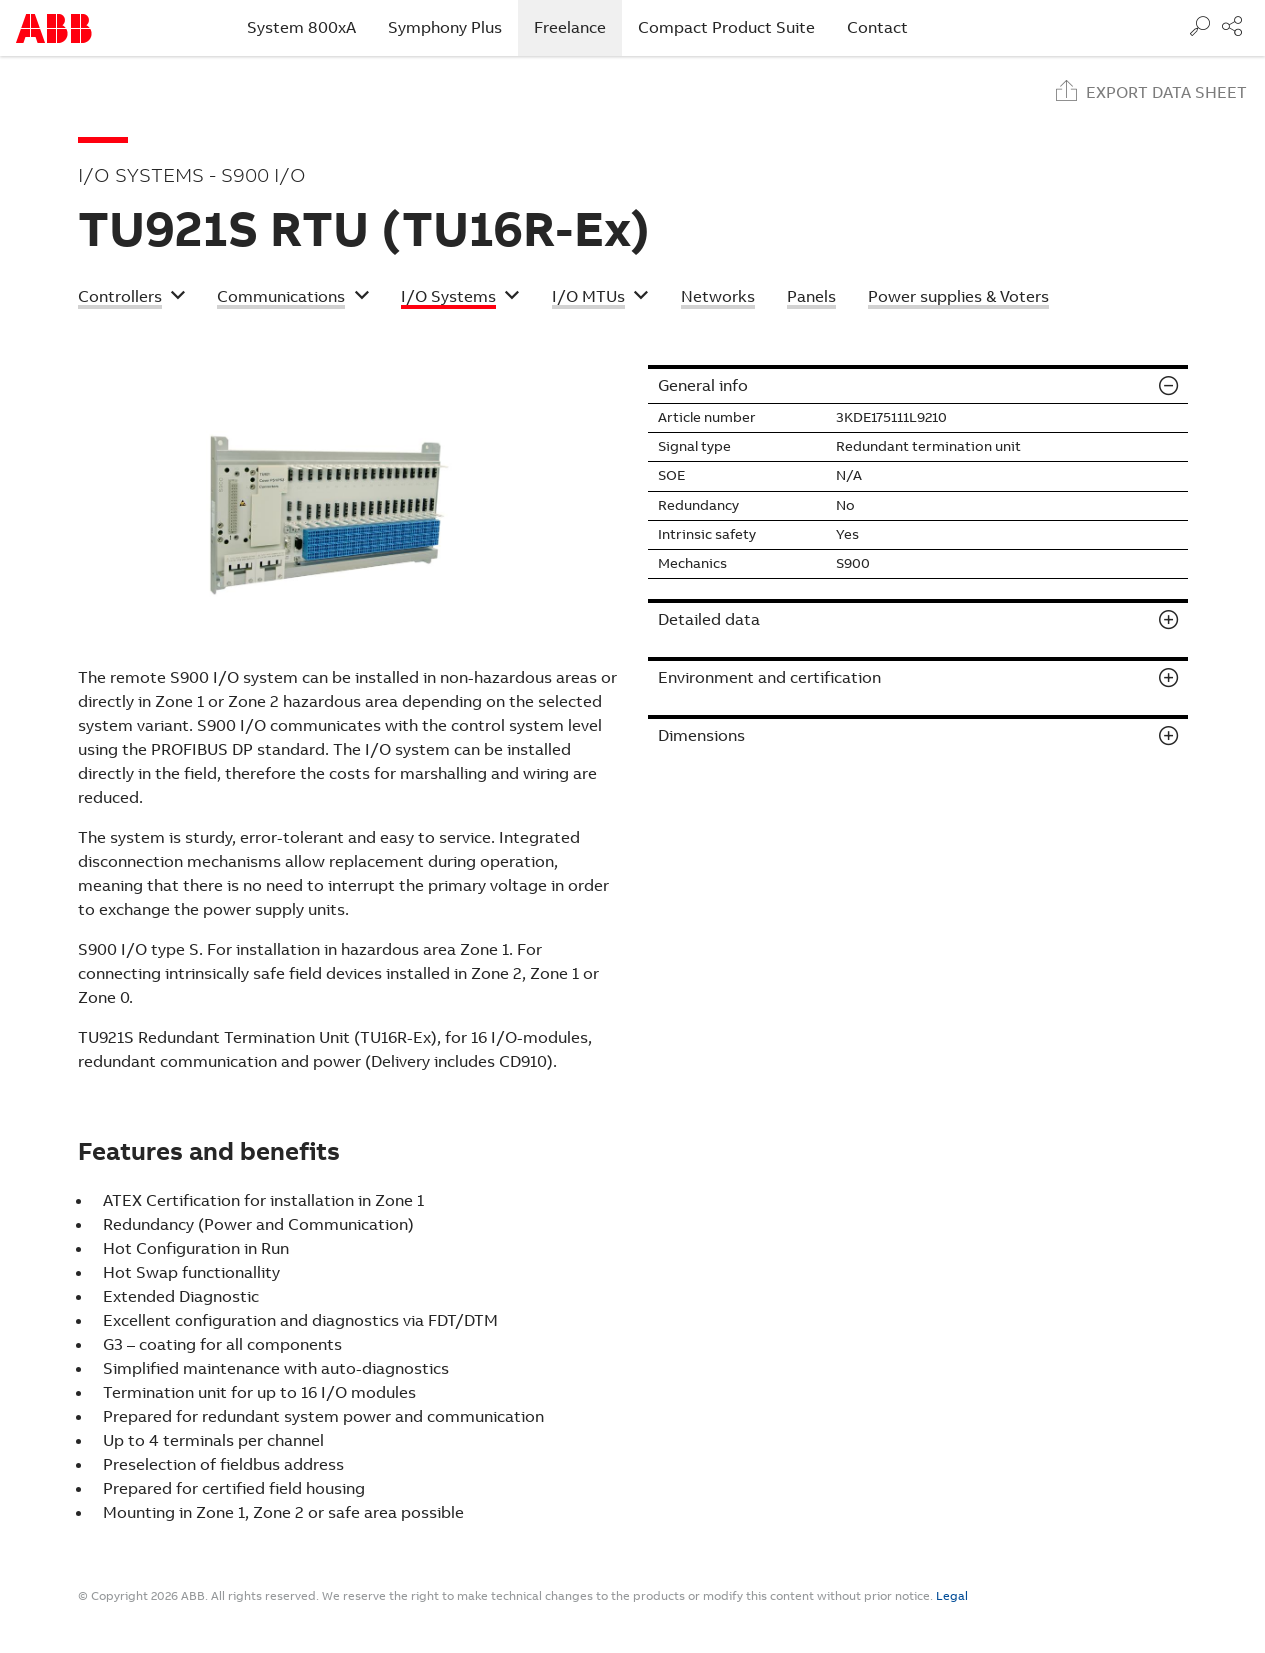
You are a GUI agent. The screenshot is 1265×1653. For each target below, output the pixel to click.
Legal (952, 1596)
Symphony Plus (445, 27)
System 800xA (301, 27)
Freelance (578, 27)
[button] (132, 299)
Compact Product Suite (726, 27)
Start (54, 28)
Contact (877, 27)
